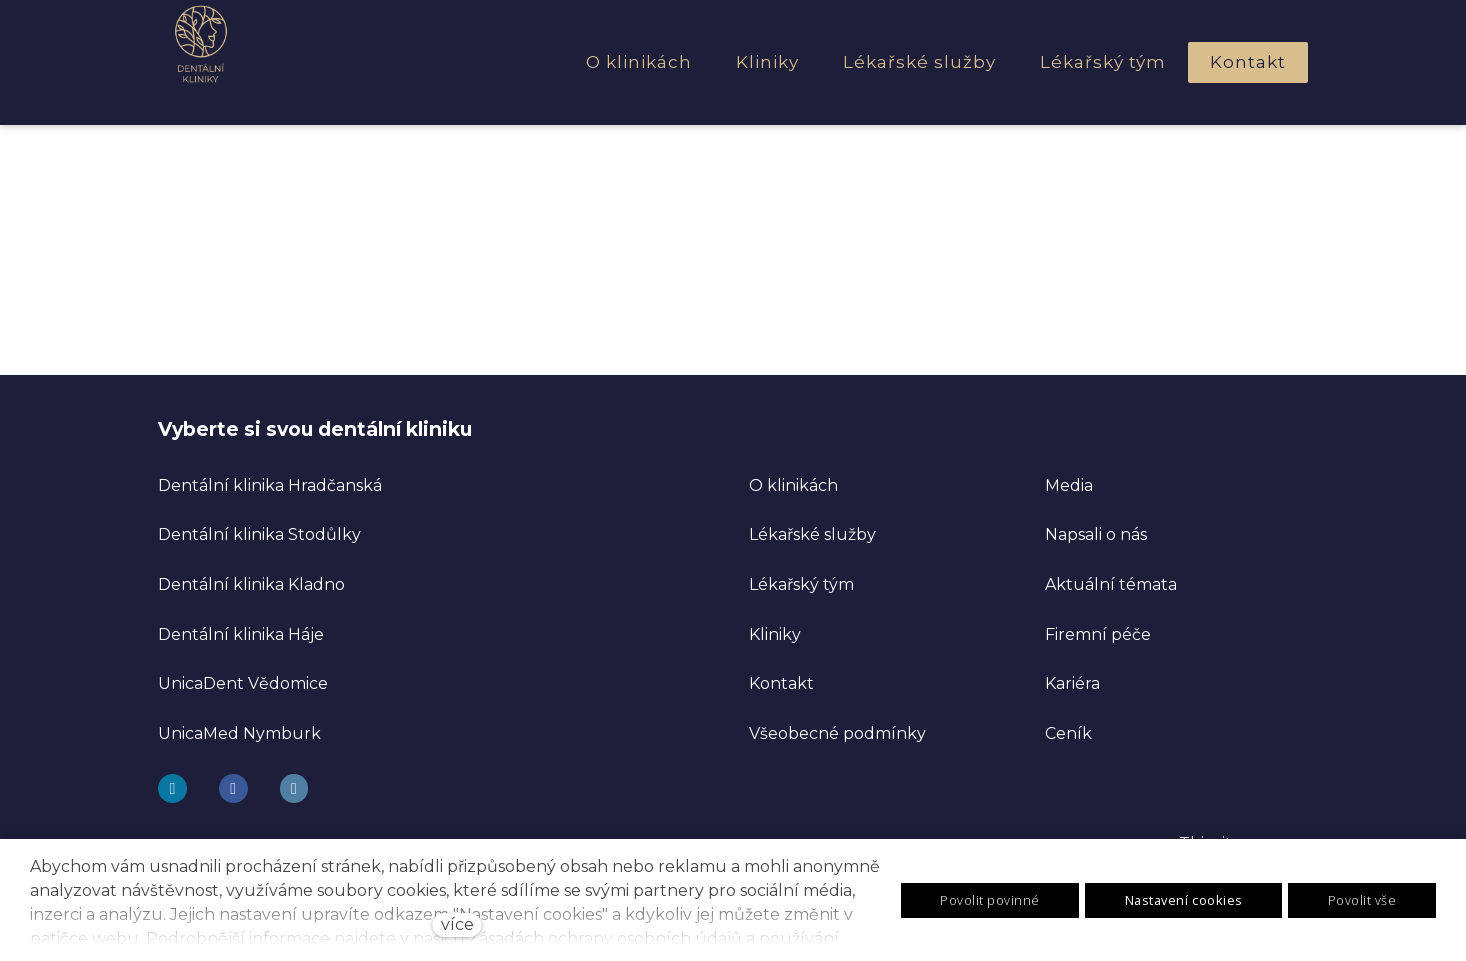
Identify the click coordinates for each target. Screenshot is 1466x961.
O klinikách (793, 485)
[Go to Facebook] (233, 788)
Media (1069, 485)
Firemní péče (1098, 634)
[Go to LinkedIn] (294, 788)
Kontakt (781, 683)
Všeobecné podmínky (837, 733)
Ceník (1068, 733)
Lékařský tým (801, 584)
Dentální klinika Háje (241, 634)
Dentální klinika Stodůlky (259, 534)
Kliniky (775, 634)
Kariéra (1072, 683)
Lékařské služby (812, 534)
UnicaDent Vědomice (243, 683)
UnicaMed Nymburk (239, 733)
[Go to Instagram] (172, 788)
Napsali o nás (1096, 534)
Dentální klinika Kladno (251, 584)
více (457, 924)
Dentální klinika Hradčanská (270, 485)
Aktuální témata (1111, 584)
